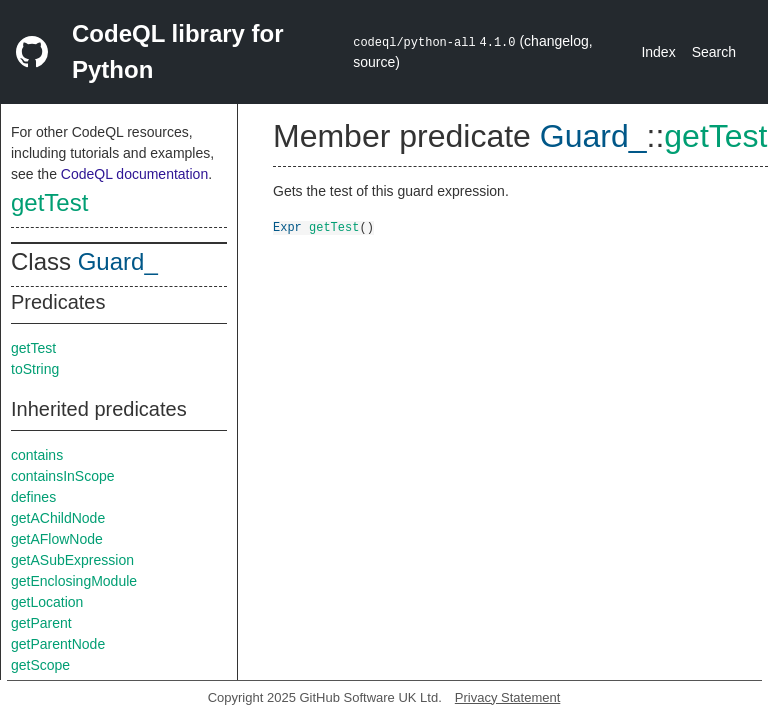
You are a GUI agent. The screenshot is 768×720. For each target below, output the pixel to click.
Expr (287, 226)
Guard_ (118, 261)
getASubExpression (72, 560)
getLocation (47, 602)
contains (37, 455)
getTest (49, 202)
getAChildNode (58, 518)
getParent (41, 623)
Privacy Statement (508, 697)
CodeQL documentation (134, 174)
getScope (40, 665)
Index (658, 52)
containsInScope (63, 476)
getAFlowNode (57, 539)
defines (33, 497)
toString (35, 369)
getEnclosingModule (74, 581)
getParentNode (58, 644)
